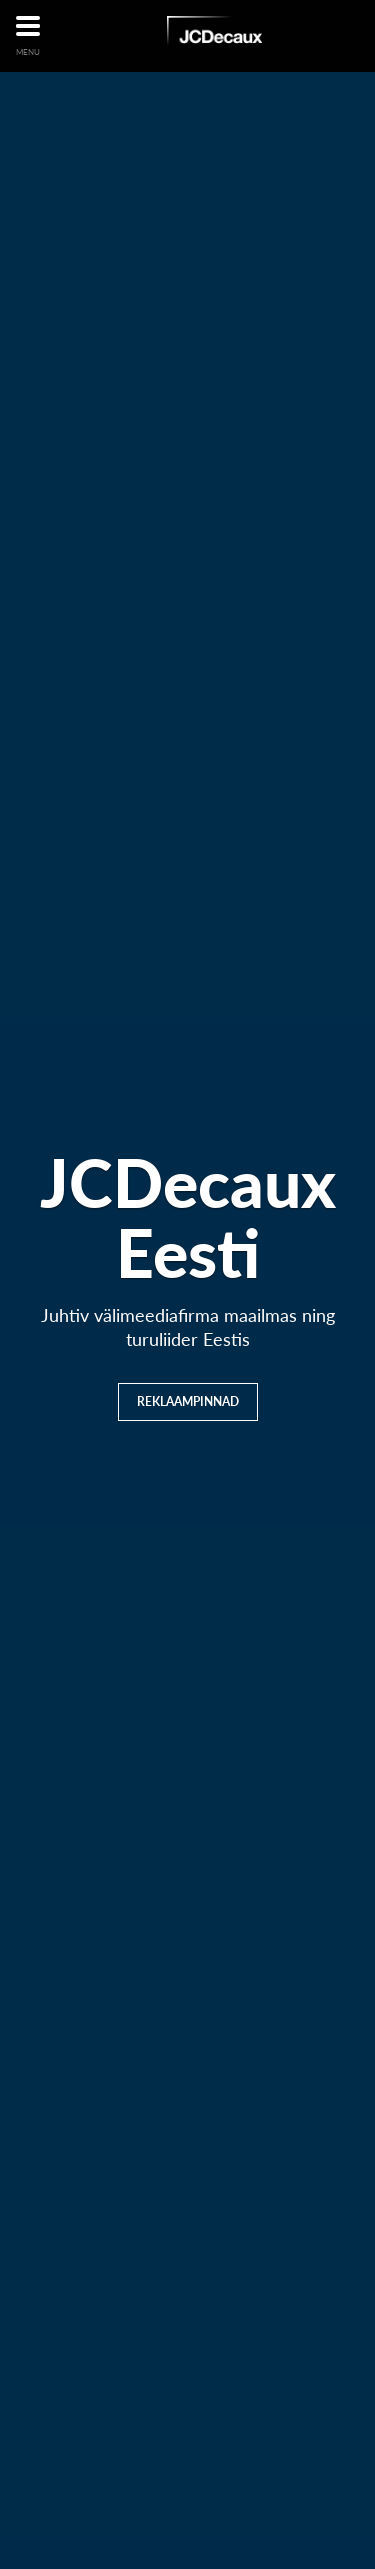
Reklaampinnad (188, 1401)
